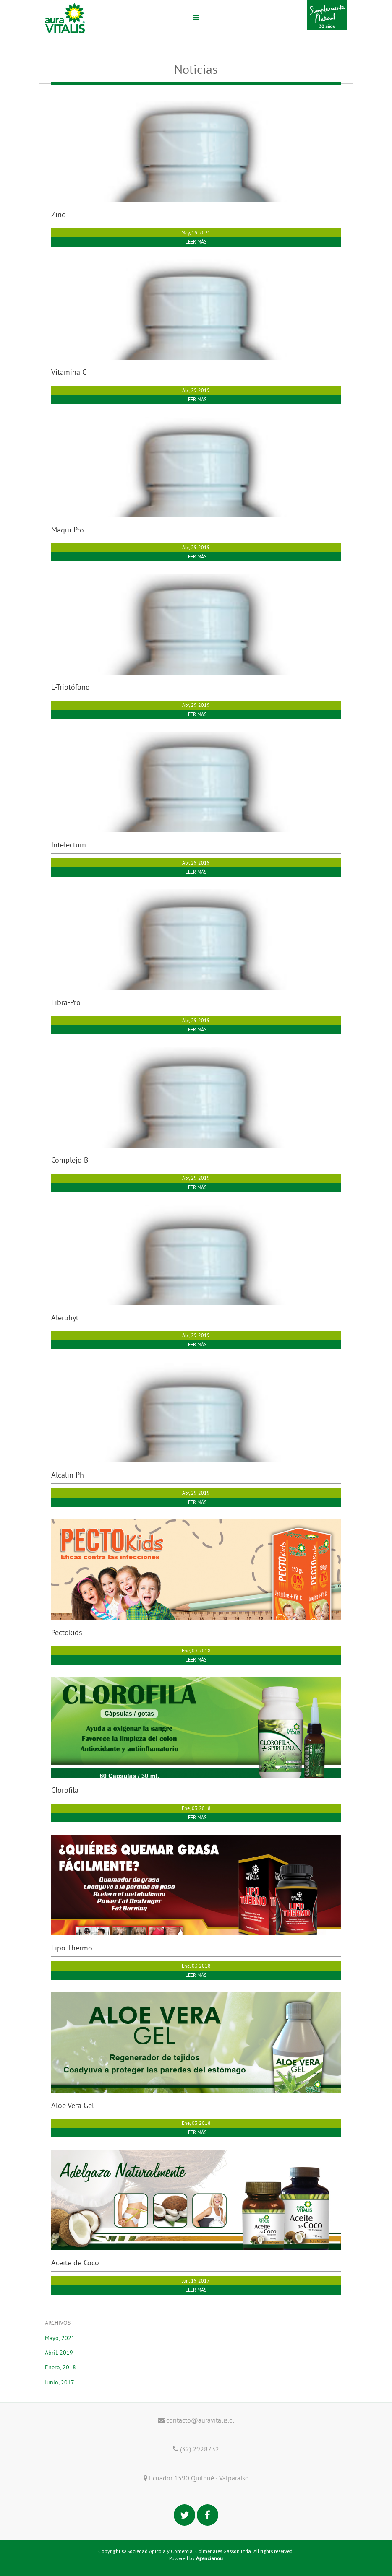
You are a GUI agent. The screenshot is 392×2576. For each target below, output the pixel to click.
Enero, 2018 (60, 2367)
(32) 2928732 (196, 2449)
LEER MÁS (196, 242)
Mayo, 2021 (60, 2338)
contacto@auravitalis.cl (196, 2420)
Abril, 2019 (59, 2352)
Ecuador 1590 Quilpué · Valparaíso (196, 2478)
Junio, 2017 (59, 2382)
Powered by (196, 2558)
